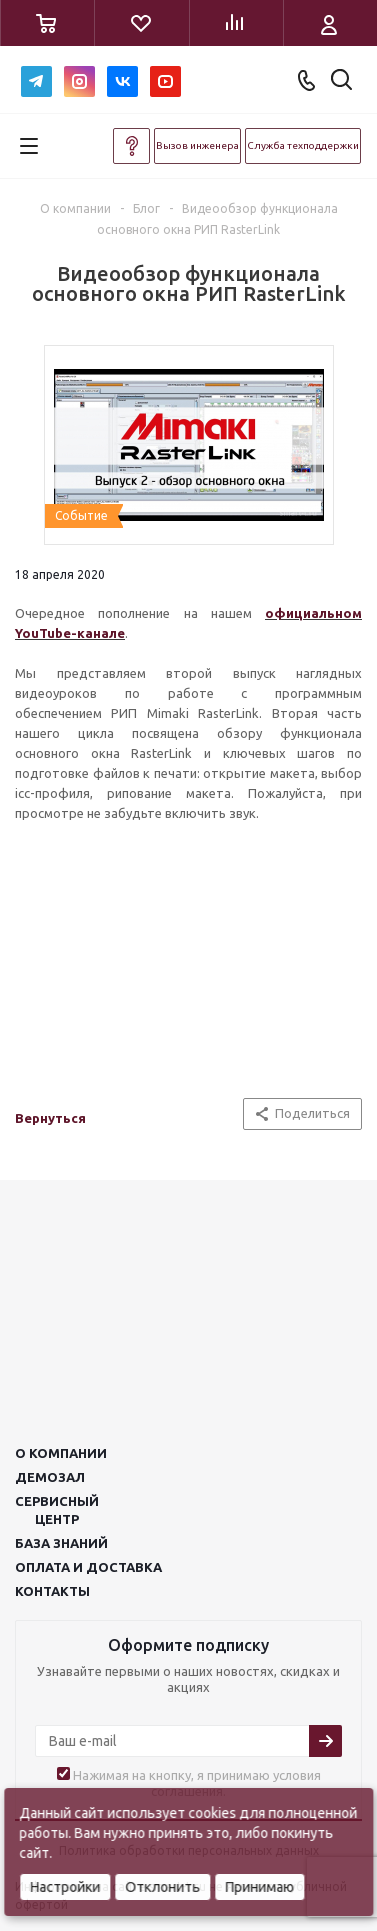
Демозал (50, 1477)
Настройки (65, 1887)
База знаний (61, 1543)
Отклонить (162, 1887)
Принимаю (259, 1887)
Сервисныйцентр (57, 1510)
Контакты (52, 1591)
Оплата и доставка (88, 1567)
